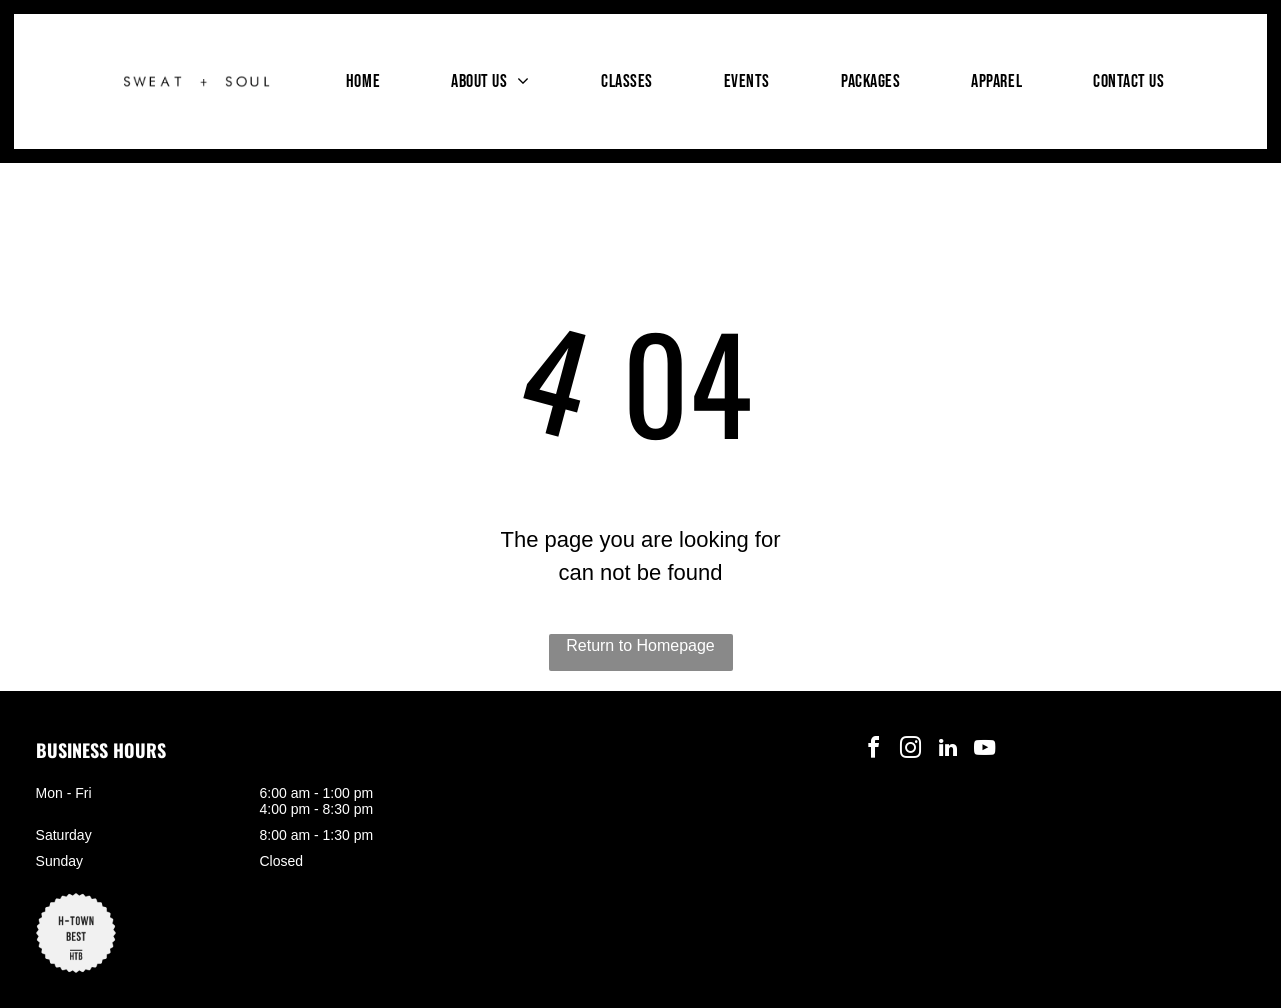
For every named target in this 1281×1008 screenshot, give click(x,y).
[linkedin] (948, 750)
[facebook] (874, 750)
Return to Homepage (640, 645)
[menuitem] (363, 81)
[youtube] (985, 750)
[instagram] (911, 750)
